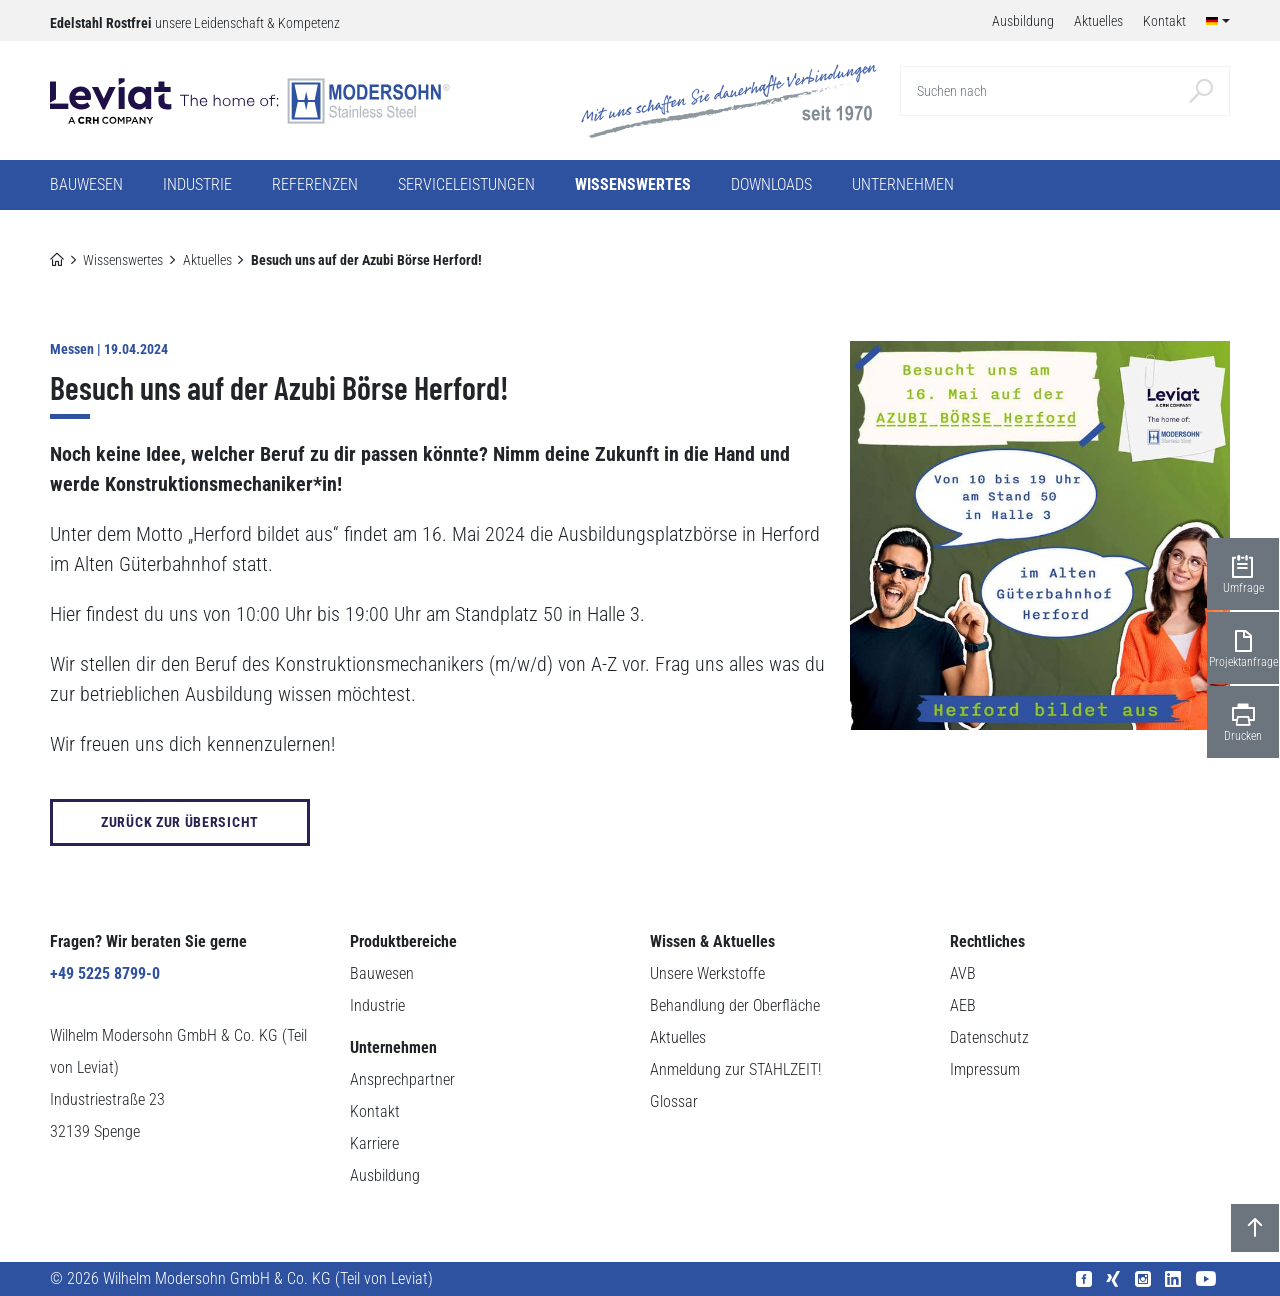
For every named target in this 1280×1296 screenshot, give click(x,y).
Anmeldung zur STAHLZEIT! (735, 1069)
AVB (963, 973)
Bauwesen (382, 973)
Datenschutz (989, 1037)
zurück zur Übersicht (180, 822)
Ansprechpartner (402, 1079)
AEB (963, 1005)
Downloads (771, 184)
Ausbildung (385, 1175)
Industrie (377, 1005)
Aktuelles (207, 260)
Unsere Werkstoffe (707, 973)
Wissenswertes (123, 260)
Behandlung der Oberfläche (735, 1005)
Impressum (985, 1069)
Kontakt (375, 1111)
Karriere (374, 1143)
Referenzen (315, 184)
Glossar (674, 1101)
